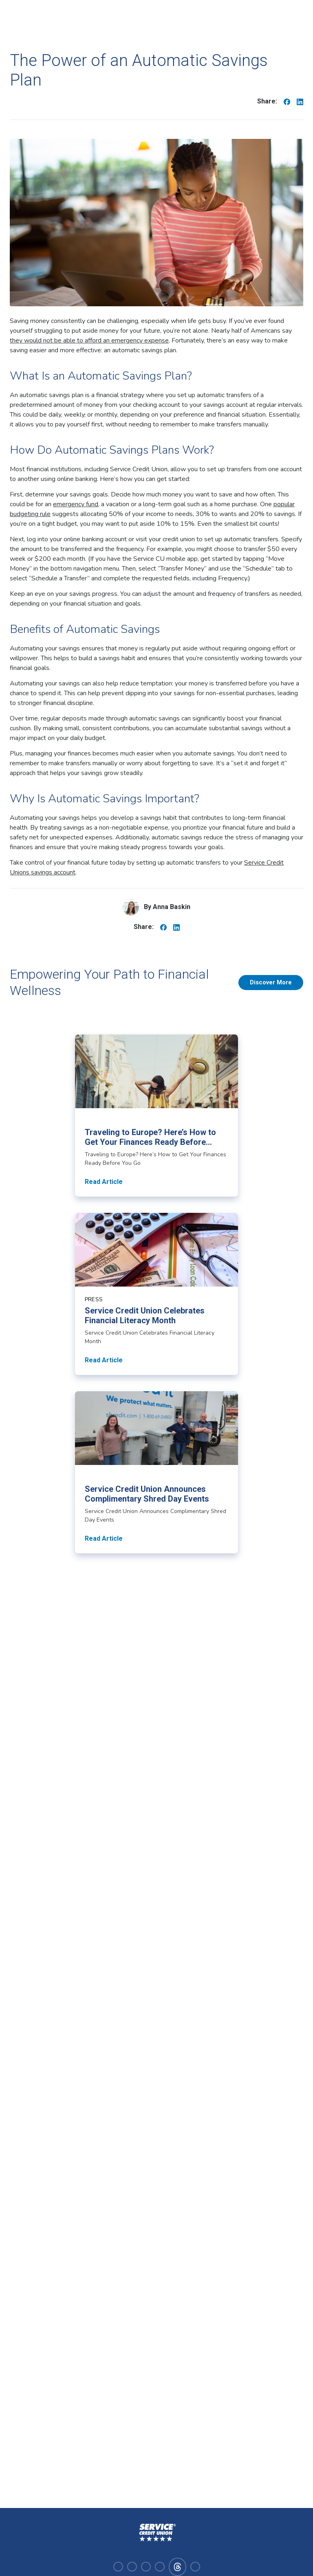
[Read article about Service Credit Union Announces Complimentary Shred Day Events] (156, 1472)
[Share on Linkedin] (300, 101)
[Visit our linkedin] (146, 2567)
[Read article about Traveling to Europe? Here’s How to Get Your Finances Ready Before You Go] (156, 1115)
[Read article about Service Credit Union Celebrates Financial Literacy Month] (156, 1294)
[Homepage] (156, 2533)
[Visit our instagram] (132, 2567)
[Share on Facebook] (287, 101)
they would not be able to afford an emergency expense (89, 340)
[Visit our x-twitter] (195, 2567)
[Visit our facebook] (118, 2567)
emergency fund (75, 504)
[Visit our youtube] (160, 2567)
